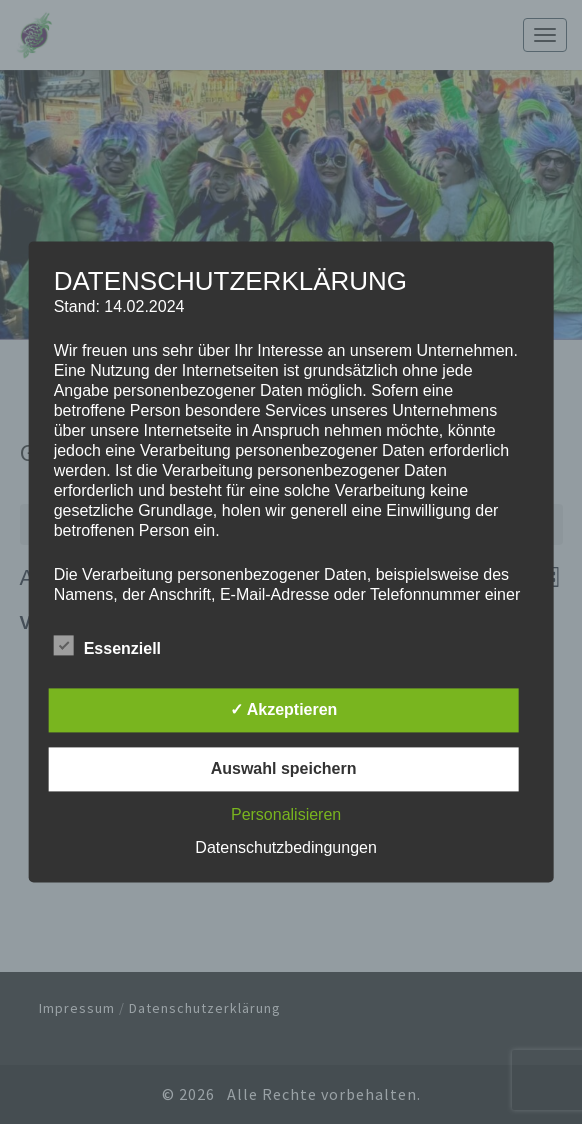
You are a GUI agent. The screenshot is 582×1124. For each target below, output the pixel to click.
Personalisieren (286, 815)
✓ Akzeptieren (284, 710)
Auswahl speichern (284, 769)
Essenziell (107, 647)
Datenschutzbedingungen (285, 848)
